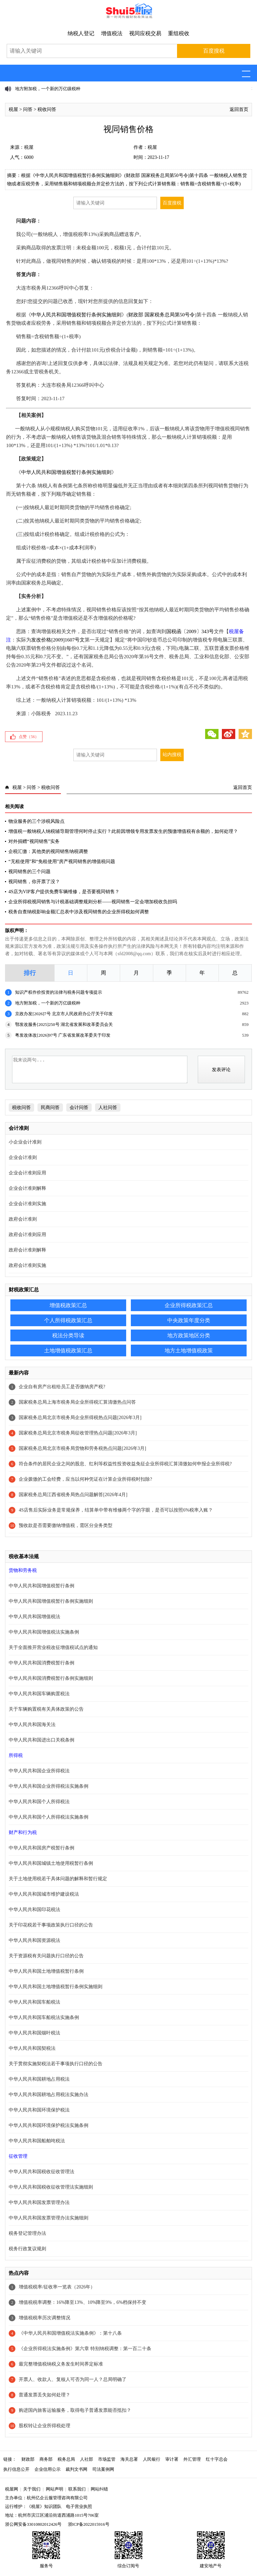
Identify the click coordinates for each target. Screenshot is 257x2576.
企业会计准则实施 (27, 1203)
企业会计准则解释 (27, 1188)
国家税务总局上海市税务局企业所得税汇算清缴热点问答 (77, 1402)
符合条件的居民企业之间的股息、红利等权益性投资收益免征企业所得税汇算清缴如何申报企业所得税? (125, 1463)
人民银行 (151, 2459)
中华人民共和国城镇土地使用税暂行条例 (51, 1863)
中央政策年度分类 (188, 1320)
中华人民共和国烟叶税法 (34, 2032)
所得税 (16, 1755)
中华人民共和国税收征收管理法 (41, 2171)
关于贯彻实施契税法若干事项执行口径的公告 (55, 2063)
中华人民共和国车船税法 (34, 2002)
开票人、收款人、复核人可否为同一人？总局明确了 (72, 2379)
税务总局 (66, 2459)
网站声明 (54, 2489)
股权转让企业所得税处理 (44, 2425)
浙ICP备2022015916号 (88, 2524)
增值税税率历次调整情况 (44, 2317)
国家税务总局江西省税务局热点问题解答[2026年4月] (73, 1494)
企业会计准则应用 (27, 1172)
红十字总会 (217, 2459)
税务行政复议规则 (27, 2248)
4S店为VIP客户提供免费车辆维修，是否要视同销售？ (63, 891)
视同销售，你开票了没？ (34, 881)
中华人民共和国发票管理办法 (39, 2202)
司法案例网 (103, 2469)
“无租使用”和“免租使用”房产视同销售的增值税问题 (61, 861)
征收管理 (18, 2156)
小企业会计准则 (25, 1142)
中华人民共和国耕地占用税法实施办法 (48, 2094)
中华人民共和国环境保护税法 (39, 2109)
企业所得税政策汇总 (189, 1305)
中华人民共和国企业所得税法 (39, 1770)
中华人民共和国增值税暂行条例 (41, 1585)
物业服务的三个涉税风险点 (36, 821)
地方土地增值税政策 (189, 1350)
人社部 (86, 2459)
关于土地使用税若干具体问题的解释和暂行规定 (58, 1878)
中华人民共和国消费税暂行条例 (41, 1662)
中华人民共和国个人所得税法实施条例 (48, 1817)
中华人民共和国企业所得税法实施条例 (48, 1786)
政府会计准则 (23, 1219)
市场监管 (106, 2459)
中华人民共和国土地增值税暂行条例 (46, 1971)
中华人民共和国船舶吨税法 (37, 2140)
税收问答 (46, 109)
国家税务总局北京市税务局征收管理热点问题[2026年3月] (78, 1432)
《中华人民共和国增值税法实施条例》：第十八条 (70, 2333)
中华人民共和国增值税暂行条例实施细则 (76, 314)
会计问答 (79, 1107)
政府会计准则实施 (27, 1265)
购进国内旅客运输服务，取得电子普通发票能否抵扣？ (75, 2410)
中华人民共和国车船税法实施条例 (44, 2017)
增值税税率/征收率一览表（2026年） (57, 2286)
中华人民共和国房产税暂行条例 (41, 1847)
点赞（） (29, 736)
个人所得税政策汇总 (68, 1320)
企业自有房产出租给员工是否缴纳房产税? (62, 1386)
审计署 (171, 2459)
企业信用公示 (47, 2469)
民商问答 (50, 1107)
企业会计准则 (23, 1157)
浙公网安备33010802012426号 (33, 2524)
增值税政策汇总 (68, 1305)
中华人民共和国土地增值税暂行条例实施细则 (55, 1986)
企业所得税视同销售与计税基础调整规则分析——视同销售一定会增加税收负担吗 (92, 901)
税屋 (13, 109)
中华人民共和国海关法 (32, 1724)
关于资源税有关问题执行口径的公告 (46, 1955)
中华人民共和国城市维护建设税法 (44, 1894)
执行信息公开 (16, 2469)
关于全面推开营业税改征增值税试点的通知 (53, 1647)
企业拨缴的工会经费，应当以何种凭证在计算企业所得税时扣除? (85, 1479)
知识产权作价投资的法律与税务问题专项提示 (58, 992)
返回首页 (239, 109)
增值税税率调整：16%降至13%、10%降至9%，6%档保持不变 (82, 2302)
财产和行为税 (23, 1832)
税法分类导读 (68, 1335)
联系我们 (77, 2489)
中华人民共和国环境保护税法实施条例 (48, 2125)
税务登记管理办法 (27, 2233)
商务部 (46, 2459)
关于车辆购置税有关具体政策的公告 (46, 1709)
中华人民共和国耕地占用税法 (39, 2079)
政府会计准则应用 (27, 1234)
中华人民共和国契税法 (32, 2048)
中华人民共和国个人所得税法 (39, 1801)
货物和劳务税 (23, 1570)
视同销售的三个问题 (29, 871)
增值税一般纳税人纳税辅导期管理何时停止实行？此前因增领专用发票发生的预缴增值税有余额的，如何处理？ (123, 831)
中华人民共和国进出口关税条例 (41, 1739)
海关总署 (129, 2459)
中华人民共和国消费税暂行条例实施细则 (51, 1678)
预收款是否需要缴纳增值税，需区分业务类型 (65, 1525)
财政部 (27, 2459)
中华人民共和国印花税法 (34, 1909)
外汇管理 (192, 2459)
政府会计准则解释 (27, 1249)
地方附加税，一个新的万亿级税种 (47, 88)
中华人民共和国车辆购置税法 (39, 1693)
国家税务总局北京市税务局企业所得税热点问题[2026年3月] (80, 1417)
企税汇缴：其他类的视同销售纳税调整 (48, 851)
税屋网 (11, 2489)
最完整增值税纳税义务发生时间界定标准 (61, 2364)
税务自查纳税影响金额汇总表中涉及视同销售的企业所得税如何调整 (78, 911)
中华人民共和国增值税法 (34, 1616)
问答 (27, 109)
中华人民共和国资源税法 (34, 1940)
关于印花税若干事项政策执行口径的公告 (51, 1924)
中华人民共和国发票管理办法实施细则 (48, 2217)
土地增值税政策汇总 (68, 1350)
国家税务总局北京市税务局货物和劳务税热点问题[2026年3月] (82, 1448)
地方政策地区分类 (188, 1335)
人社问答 (107, 1107)
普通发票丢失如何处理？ (44, 2394)
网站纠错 (99, 2489)
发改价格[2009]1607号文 (58, 639)
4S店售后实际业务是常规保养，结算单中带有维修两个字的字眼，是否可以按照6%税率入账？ (115, 1510)
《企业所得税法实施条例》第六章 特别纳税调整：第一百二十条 (85, 2348)
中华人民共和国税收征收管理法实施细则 (51, 2187)
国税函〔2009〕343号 (190, 631)
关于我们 (31, 2489)
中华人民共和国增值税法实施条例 (44, 1632)
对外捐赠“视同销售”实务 (33, 841)
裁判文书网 (76, 2469)
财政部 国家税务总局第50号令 (161, 314)
